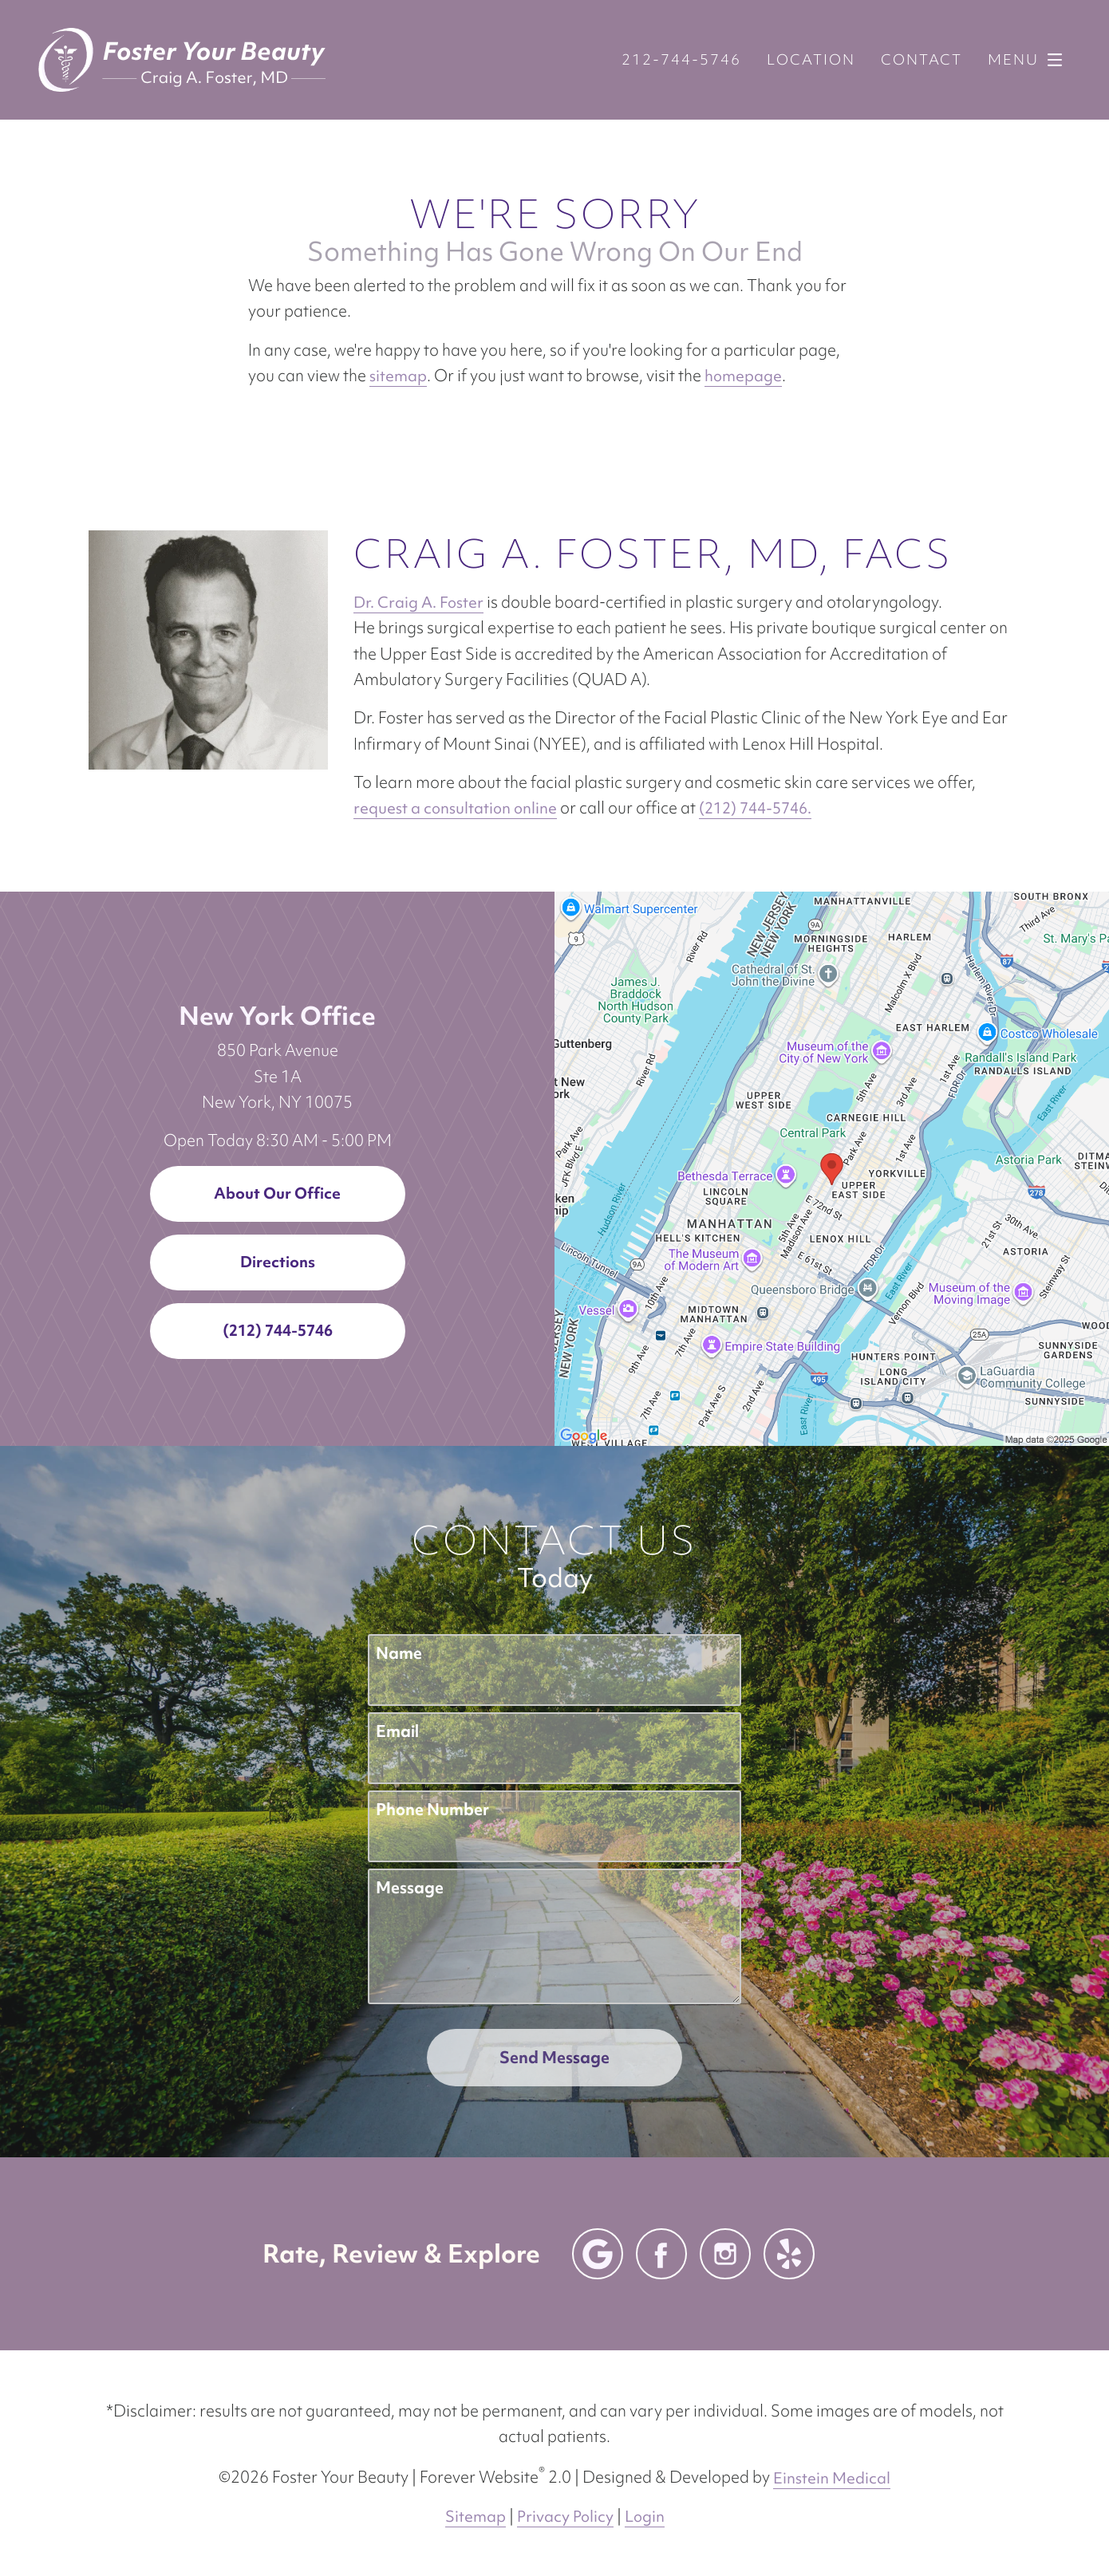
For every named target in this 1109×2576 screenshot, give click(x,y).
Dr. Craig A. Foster (418, 602)
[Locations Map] (831, 1166)
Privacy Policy (565, 2516)
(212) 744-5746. (755, 808)
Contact (921, 60)
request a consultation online (455, 808)
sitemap (398, 375)
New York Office (277, 1015)
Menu (1029, 60)
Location (811, 60)
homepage (743, 375)
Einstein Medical (831, 2478)
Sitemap (475, 2516)
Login (645, 2516)
